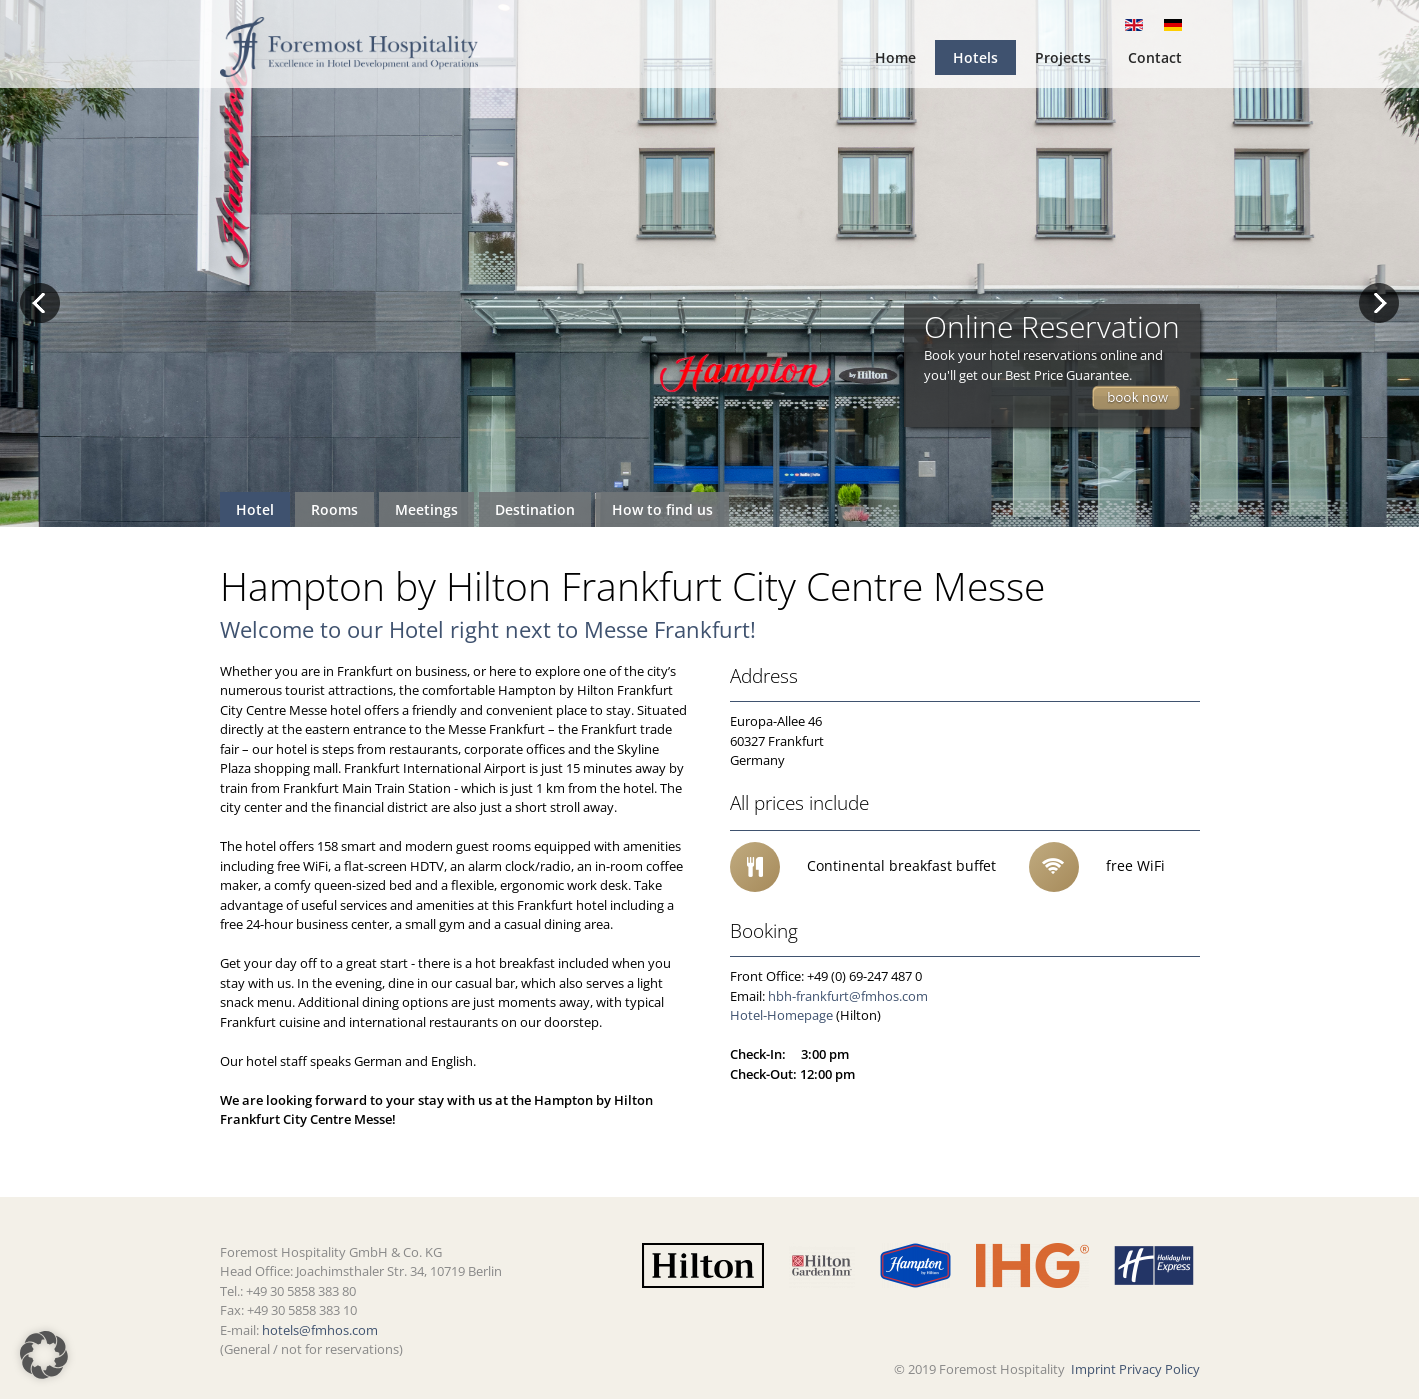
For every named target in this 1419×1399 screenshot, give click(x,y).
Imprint (1093, 1369)
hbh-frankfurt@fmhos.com (848, 996)
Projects (1063, 57)
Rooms (334, 509)
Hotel (255, 509)
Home (895, 57)
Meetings (426, 509)
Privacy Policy (1159, 1369)
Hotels (975, 57)
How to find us (662, 509)
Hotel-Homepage (781, 1015)
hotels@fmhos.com (320, 1330)
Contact (1155, 57)
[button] (44, 1355)
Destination (535, 509)
